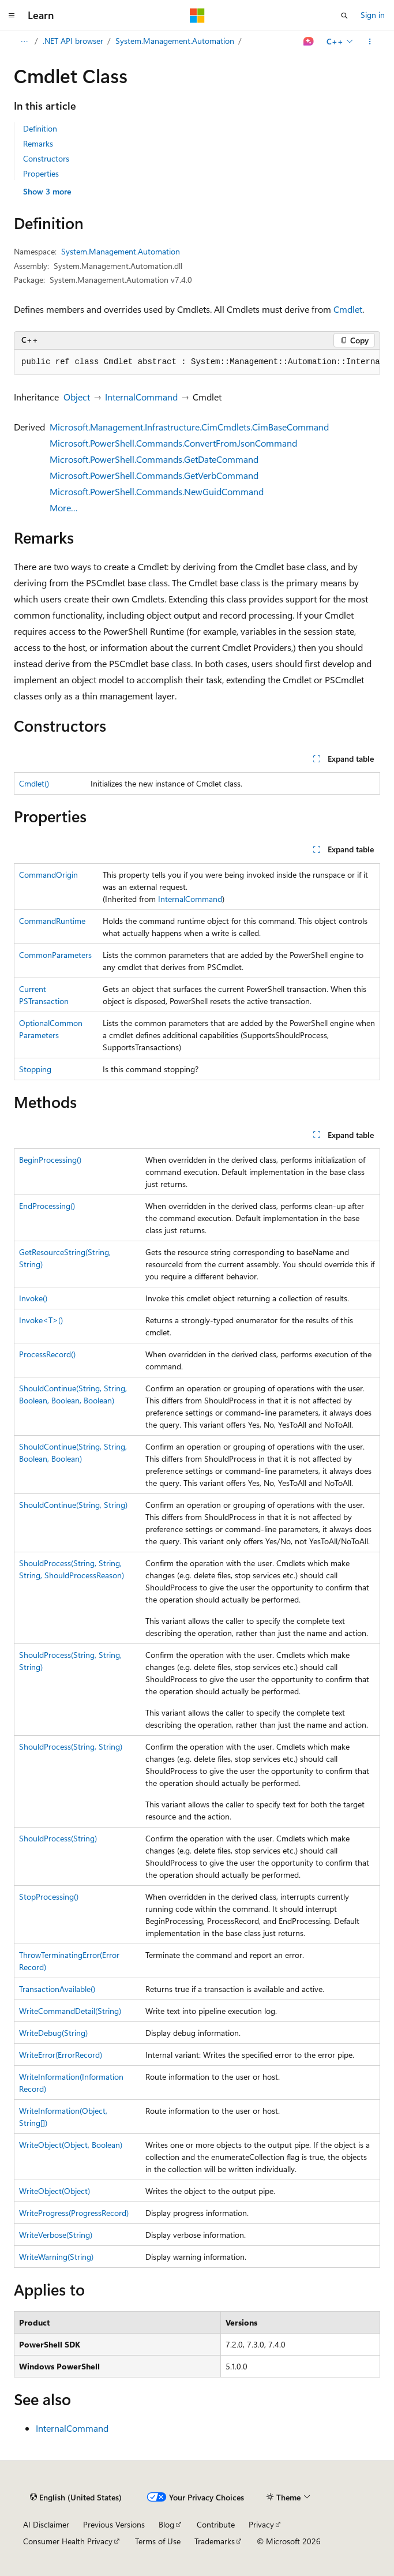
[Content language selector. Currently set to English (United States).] (76, 2497)
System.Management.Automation (174, 40)
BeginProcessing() (50, 1159)
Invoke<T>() (41, 1320)
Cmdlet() (34, 783)
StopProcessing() (48, 1896)
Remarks (38, 143)
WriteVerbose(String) (55, 2234)
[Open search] (344, 15)
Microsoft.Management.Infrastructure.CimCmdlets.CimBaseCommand (189, 427)
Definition (40, 128)
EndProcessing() (47, 1205)
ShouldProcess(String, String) (70, 1746)
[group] (197, 362)
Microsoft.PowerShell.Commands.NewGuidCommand (157, 491)
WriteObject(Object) (54, 2190)
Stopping (35, 1069)
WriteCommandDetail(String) (70, 2010)
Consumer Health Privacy (67, 2541)
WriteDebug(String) (53, 2032)
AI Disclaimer (46, 2524)
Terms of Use (158, 2541)
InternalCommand (141, 397)
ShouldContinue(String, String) (73, 1504)
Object (76, 397)
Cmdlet (347, 309)
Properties (41, 173)
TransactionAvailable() (57, 1988)
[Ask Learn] (309, 41)
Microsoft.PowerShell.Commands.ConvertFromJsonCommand (173, 443)
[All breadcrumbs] (24, 41)
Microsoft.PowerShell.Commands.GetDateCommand (154, 459)
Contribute (216, 2524)
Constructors (46, 158)
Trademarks (214, 2541)
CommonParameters (55, 954)
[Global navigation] (11, 15)
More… (64, 507)
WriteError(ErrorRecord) (60, 2054)
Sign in (373, 14)
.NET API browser (73, 40)
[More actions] (370, 41)
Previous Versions (114, 2524)
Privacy (261, 2524)
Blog (166, 2524)
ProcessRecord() (47, 1354)
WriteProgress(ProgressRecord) (74, 2212)
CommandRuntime (52, 920)
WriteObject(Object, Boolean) (70, 2144)
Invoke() (33, 1298)
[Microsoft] (197, 15)
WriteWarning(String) (56, 2256)
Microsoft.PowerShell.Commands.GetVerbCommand (154, 475)
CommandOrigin (48, 874)
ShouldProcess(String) (58, 1838)
